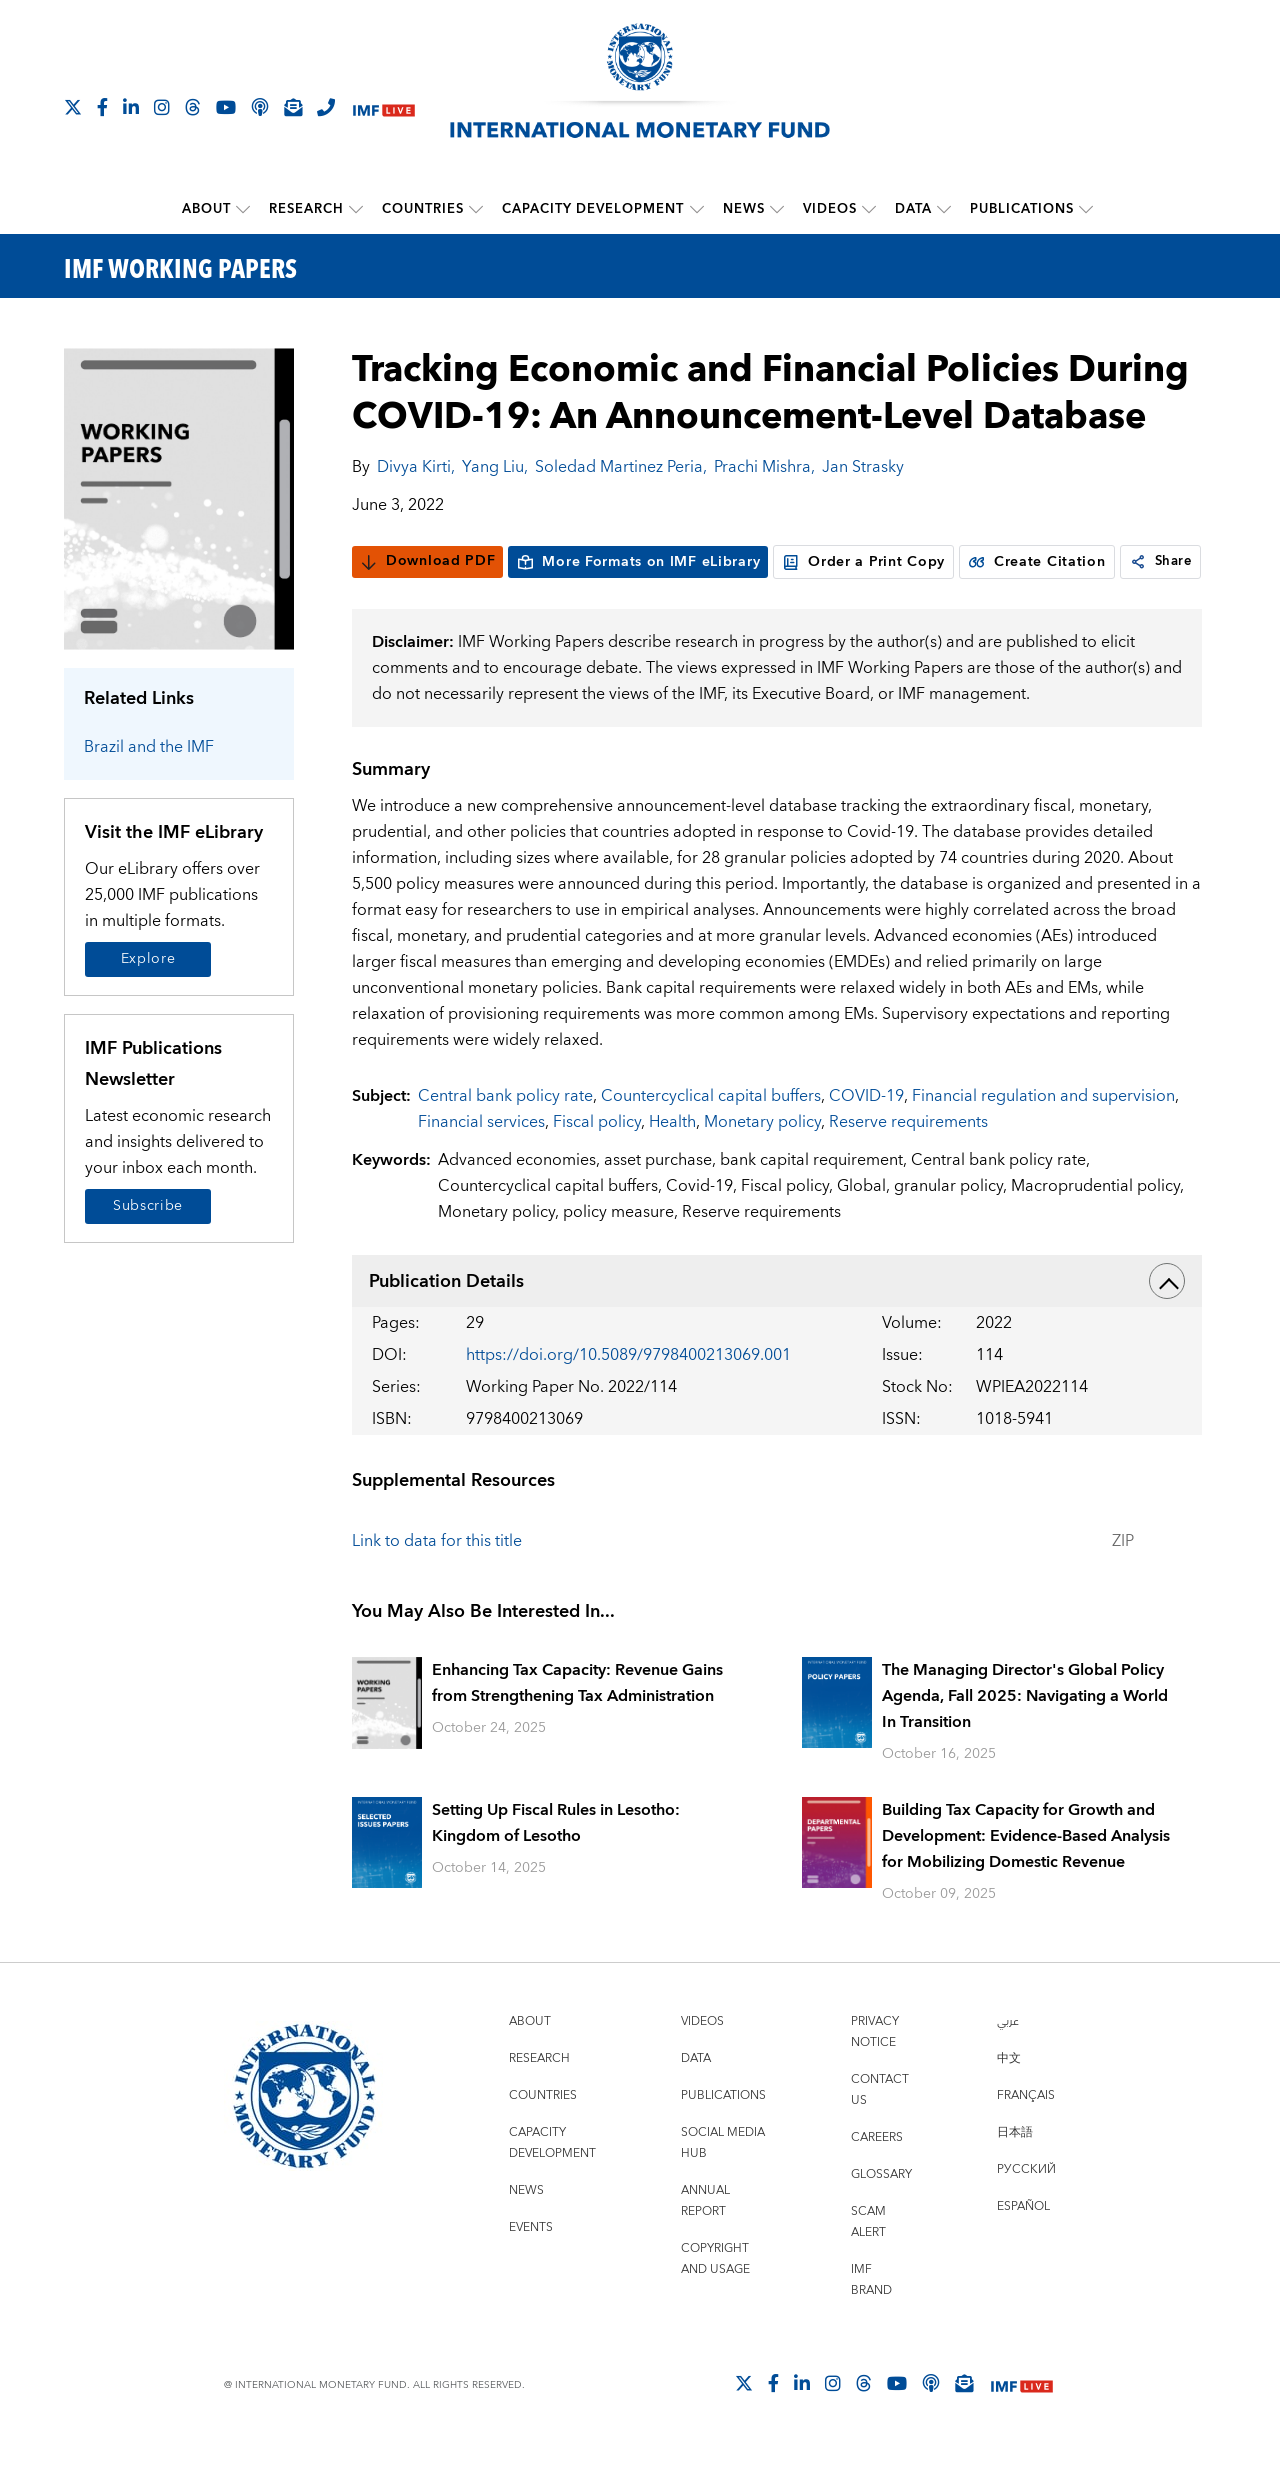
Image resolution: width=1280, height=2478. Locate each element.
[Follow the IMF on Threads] (193, 107)
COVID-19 (866, 1134)
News (744, 209)
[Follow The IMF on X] (73, 107)
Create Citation (1037, 561)
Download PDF (427, 561)
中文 (1009, 2096)
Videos (830, 209)
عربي (1008, 2059)
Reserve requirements (908, 1160)
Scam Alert (868, 2260)
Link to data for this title (437, 1579)
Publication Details (777, 1319)
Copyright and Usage (715, 2297)
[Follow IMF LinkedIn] (131, 107)
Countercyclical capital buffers (711, 1134)
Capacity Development (594, 209)
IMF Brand (871, 2318)
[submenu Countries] (477, 209)
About (207, 209)
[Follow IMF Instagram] (162, 107)
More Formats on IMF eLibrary (638, 561)
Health (672, 1160)
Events (531, 2265)
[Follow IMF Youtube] (226, 107)
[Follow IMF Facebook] (102, 107)
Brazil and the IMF (149, 747)
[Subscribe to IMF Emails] (293, 107)
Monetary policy (762, 1160)
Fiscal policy (597, 1160)
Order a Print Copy (863, 561)
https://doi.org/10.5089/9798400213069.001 (628, 1393)
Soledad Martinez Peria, (621, 466)
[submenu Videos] (869, 209)
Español (1023, 2244)
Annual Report (705, 2239)
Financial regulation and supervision (1043, 1134)
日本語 (1015, 2170)
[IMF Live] (384, 108)
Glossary (881, 2212)
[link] (370, 600)
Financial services (481, 1160)
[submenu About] (244, 209)
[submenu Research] (357, 209)
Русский (1026, 2207)
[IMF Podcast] (260, 107)
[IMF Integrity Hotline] (326, 107)
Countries (424, 209)
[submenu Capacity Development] (697, 209)
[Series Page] (179, 497)
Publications (1022, 209)
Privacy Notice (875, 2070)
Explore (148, 959)
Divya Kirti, (416, 466)
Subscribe (148, 1205)
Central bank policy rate (505, 1134)
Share (394, 600)
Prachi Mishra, (764, 466)
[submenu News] (777, 209)
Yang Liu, (495, 466)
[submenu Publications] (1086, 209)
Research (307, 209)
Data (913, 209)
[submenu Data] (944, 209)
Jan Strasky (863, 466)
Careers (877, 2175)
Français (1026, 2133)
